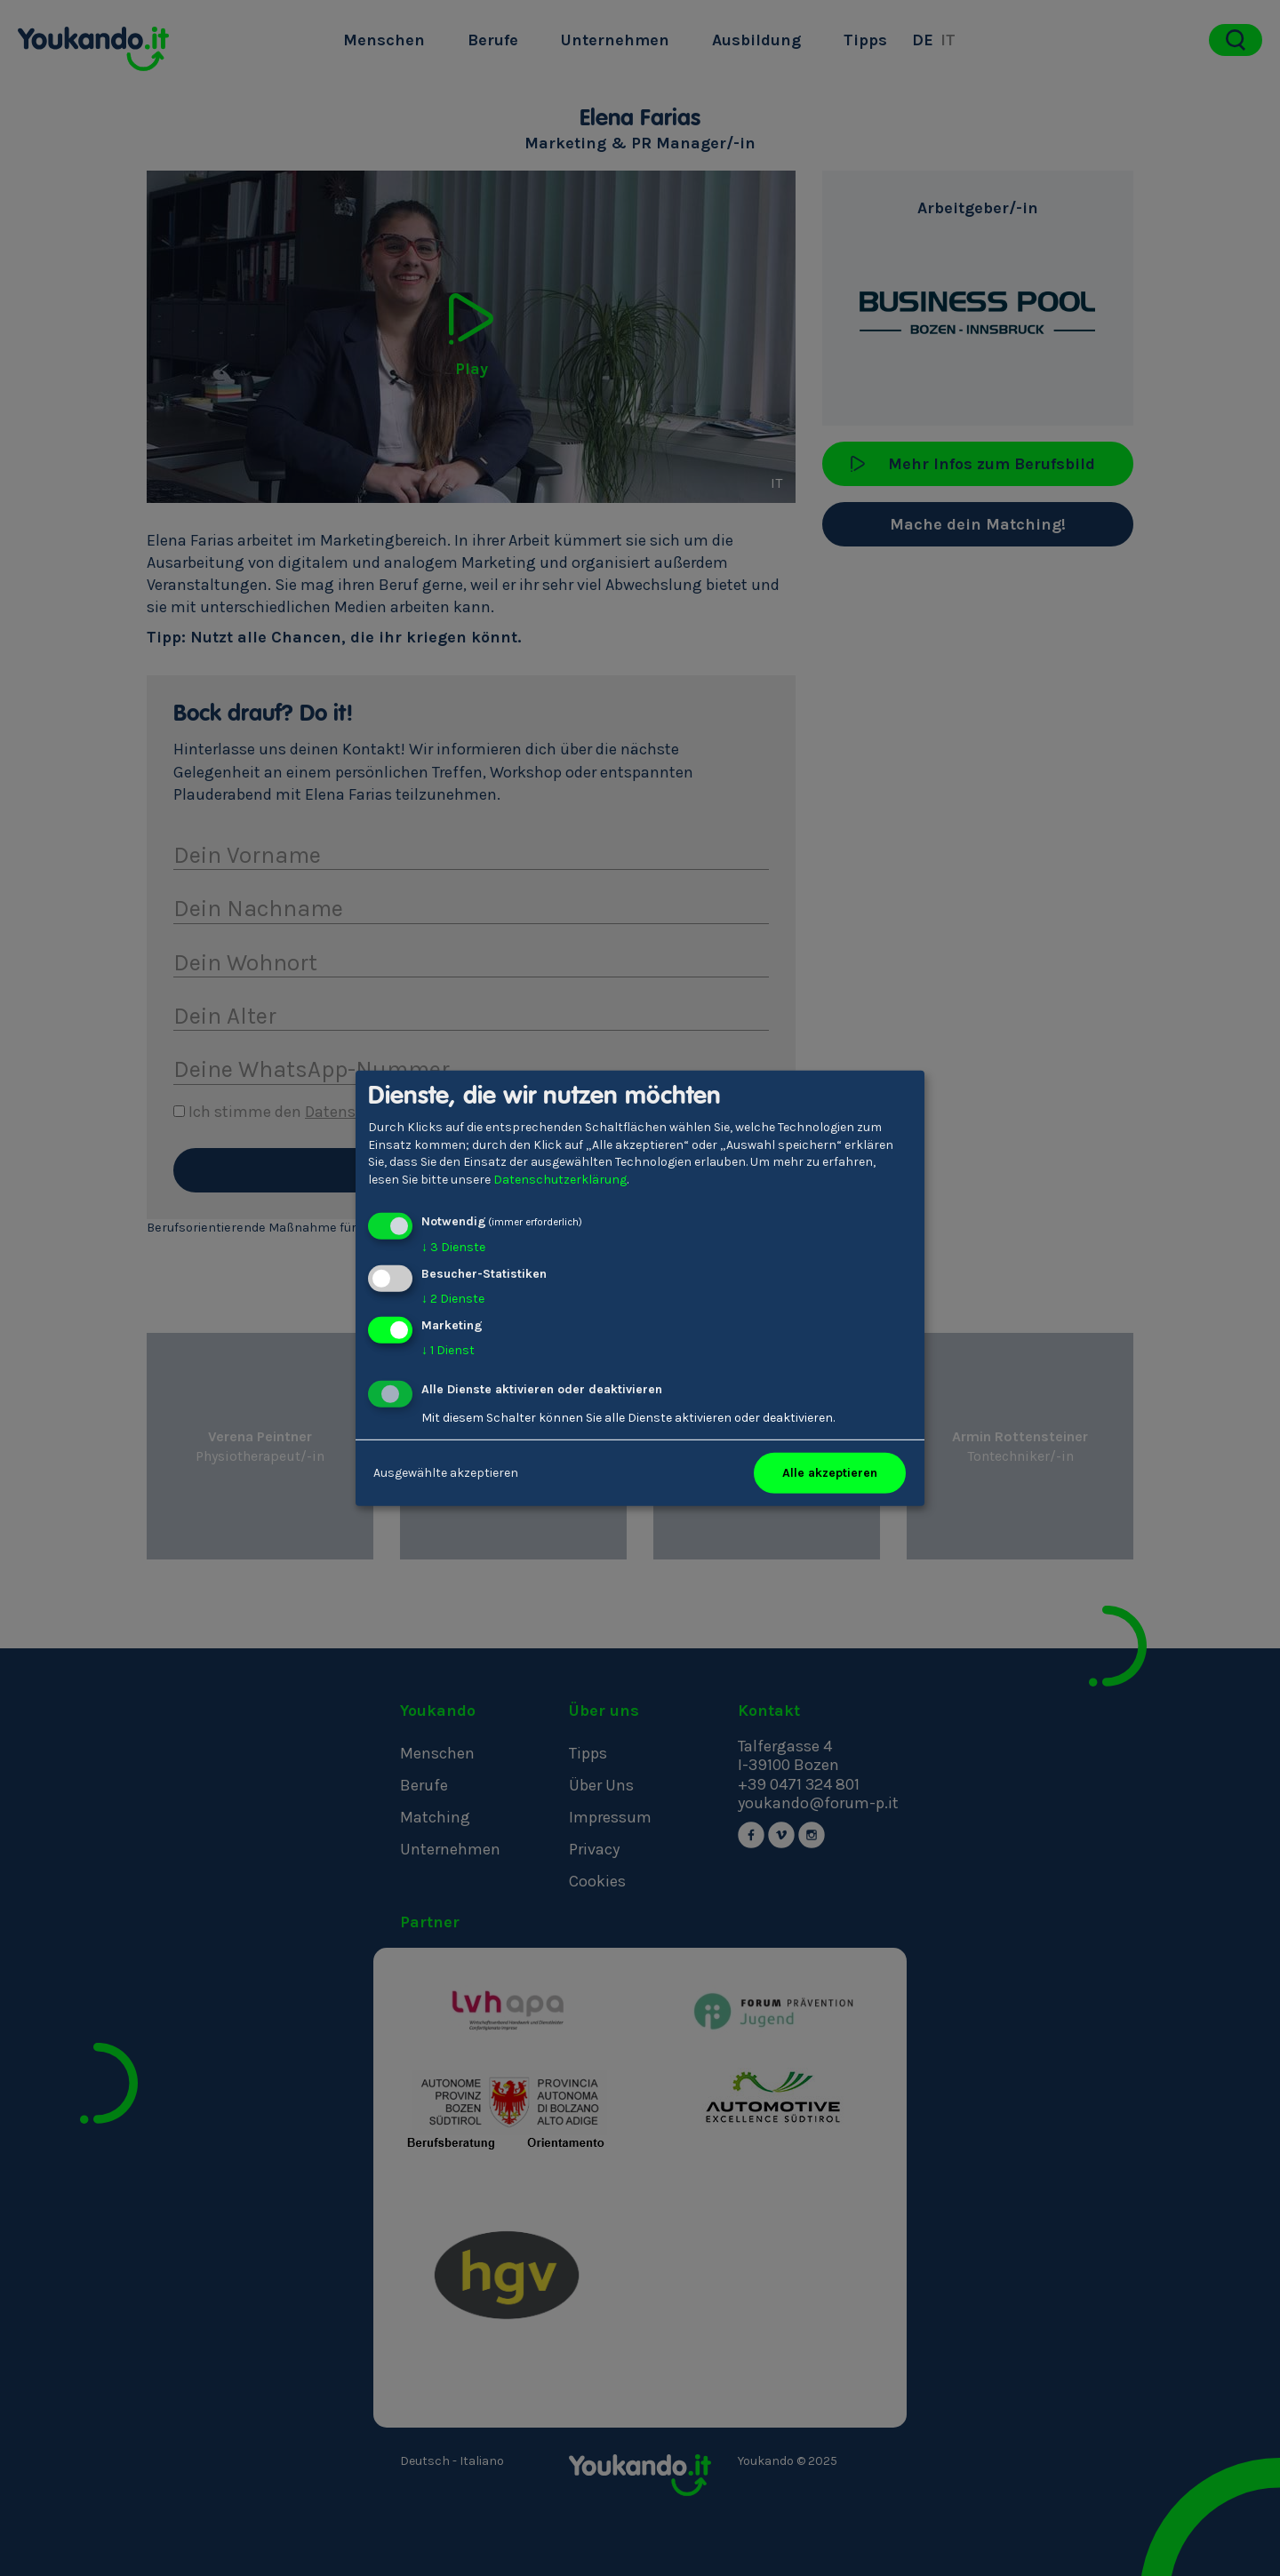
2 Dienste (452, 1298)
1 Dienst (448, 1350)
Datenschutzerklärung (560, 1179)
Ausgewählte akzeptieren (445, 1472)
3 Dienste (453, 1247)
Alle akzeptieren (829, 1472)
